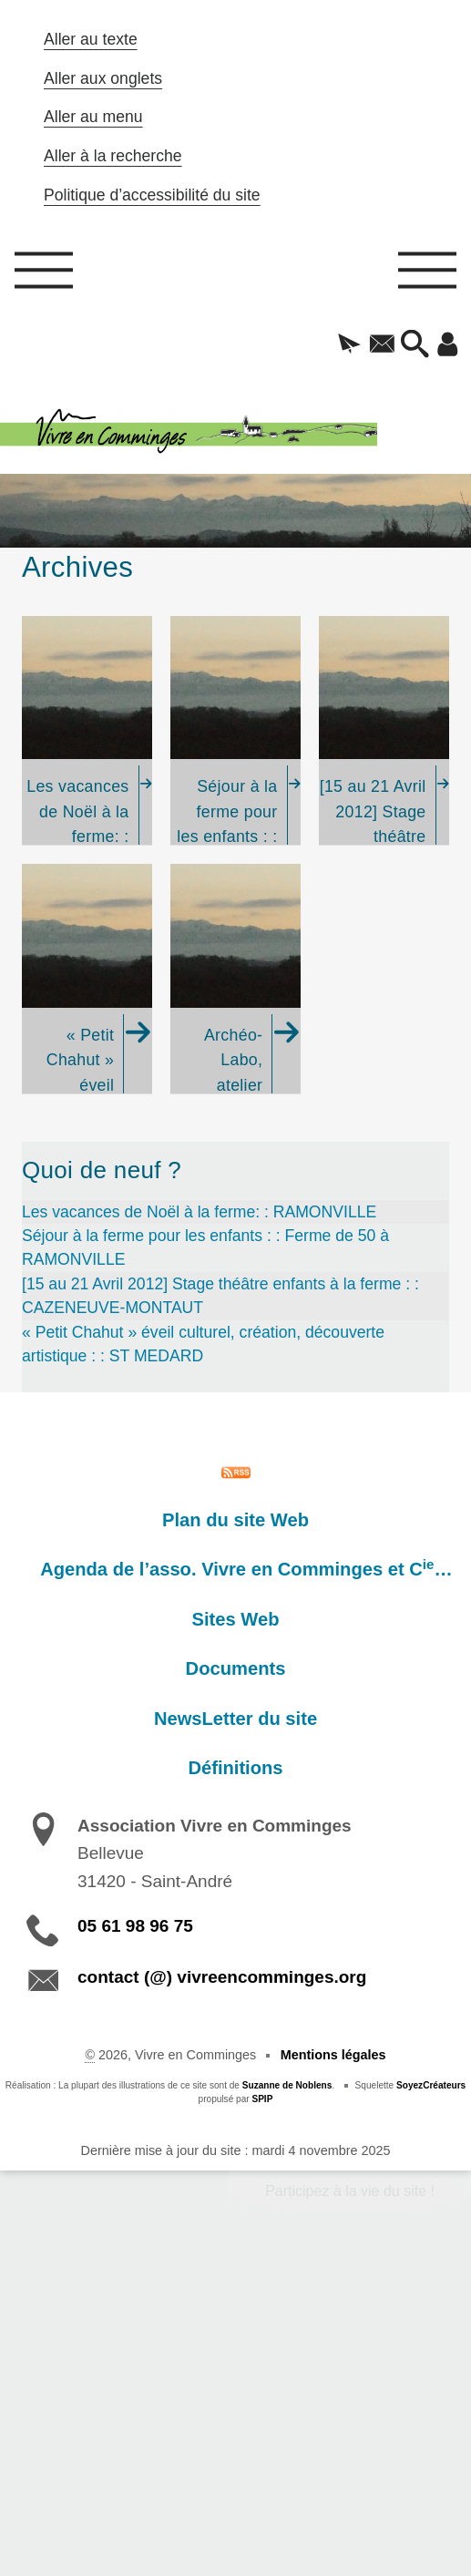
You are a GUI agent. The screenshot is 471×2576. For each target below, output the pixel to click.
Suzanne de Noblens (287, 2085)
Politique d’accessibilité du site (152, 195)
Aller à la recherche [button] (113, 156)
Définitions (235, 1768)
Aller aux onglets (103, 78)
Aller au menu (93, 117)
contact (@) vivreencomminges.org (221, 1976)
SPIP (261, 2099)
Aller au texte (91, 39)
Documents (236, 1668)
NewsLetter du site (235, 1719)
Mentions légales (333, 2054)
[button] (349, 345)
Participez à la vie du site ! (350, 2191)
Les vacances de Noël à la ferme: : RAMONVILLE (199, 1212)
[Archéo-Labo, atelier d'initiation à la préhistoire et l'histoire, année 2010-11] (235, 979)
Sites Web (236, 1619)
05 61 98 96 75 (135, 1925)
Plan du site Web (235, 1520)
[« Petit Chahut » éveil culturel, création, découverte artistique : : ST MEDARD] (87, 979)
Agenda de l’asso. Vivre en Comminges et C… (246, 1568)
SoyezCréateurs (431, 2085)
